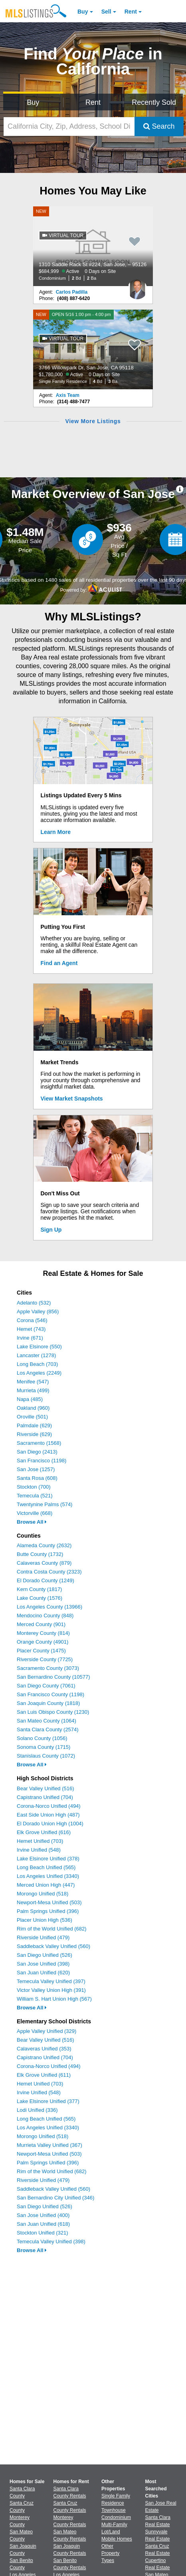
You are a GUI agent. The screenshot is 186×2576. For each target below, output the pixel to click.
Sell (106, 11)
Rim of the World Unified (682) (52, 1929)
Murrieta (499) (33, 1390)
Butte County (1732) (40, 1554)
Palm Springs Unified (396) (48, 1911)
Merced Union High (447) (46, 1885)
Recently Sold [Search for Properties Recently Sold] (154, 102)
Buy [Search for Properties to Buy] (33, 102)
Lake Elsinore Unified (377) (48, 2101)
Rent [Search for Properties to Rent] (93, 102)
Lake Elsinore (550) (39, 1347)
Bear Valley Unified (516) (45, 1788)
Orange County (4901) (42, 1642)
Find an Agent (59, 963)
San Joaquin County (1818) (48, 1703)
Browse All (32, 1522)
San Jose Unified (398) (43, 1964)
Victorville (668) (34, 1513)
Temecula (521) (35, 1496)
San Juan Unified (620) (43, 1973)
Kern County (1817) (39, 1589)
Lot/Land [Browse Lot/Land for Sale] (110, 2532)
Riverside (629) (34, 1434)
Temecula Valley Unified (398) (51, 2241)
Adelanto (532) (34, 1303)
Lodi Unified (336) (37, 2110)
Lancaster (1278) (36, 1355)
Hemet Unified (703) (40, 1841)
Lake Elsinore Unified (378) (48, 1859)
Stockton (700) (34, 1487)
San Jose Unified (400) (43, 2215)
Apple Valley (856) (38, 1311)
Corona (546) (32, 1320)
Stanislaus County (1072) (46, 1756)
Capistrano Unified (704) (45, 1797)
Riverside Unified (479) (43, 1937)
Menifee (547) (33, 1382)
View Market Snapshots (72, 1098)
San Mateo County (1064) (46, 1721)
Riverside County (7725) (45, 1659)
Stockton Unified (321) (42, 2233)
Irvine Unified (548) (39, 1850)
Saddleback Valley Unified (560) (53, 1946)
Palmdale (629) (34, 1425)
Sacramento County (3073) (48, 1668)
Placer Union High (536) (44, 1920)
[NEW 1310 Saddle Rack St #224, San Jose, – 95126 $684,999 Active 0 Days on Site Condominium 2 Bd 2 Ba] (93, 246)
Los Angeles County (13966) (49, 1607)
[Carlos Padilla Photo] (137, 286)
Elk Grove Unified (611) (44, 2075)
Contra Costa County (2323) (49, 1572)
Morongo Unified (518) (42, 1894)
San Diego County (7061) (46, 1686)
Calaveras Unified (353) (44, 2049)
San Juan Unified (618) (43, 2224)
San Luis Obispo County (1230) (53, 1712)
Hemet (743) (31, 1329)
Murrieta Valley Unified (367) (49, 2145)
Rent (131, 11)
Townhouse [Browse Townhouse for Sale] (113, 2510)
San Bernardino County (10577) (53, 1677)
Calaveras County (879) (44, 1563)
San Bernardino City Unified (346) (55, 2198)
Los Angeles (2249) (39, 1373)
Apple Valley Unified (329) (46, 2031)
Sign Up (51, 1229)
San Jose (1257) (36, 1469)
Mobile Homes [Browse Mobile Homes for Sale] (116, 2539)
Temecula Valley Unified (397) (51, 1981)
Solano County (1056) (42, 1738)
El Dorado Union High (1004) (50, 1824)
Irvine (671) (30, 1338)
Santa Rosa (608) (37, 1478)
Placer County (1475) (41, 1651)
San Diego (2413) (37, 1452)
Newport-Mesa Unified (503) (49, 1902)
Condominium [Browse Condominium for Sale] (116, 2517)
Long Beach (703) (37, 1364)
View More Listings (93, 421)
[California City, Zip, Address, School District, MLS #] (69, 126)
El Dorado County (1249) (45, 1580)
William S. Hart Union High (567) (54, 1999)
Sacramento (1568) (39, 1443)
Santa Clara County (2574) (48, 1729)
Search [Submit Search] (159, 126)
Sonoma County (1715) (43, 1747)
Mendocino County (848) (45, 1616)
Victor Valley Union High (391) (51, 1990)
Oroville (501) (32, 1417)
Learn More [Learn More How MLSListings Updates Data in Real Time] (56, 832)
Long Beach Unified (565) (46, 1867)
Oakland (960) (33, 1408)
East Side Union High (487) (48, 1815)
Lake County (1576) (39, 1598)
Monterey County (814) (43, 1633)
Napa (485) (30, 1399)
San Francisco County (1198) (50, 1694)
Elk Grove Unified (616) (44, 1832)
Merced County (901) (41, 1624)
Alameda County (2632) (44, 1545)
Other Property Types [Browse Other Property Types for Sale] (110, 2553)
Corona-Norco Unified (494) (49, 1806)
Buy (82, 11)
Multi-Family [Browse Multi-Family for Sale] (114, 2524)
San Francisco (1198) (41, 1461)
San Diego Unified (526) (44, 1955)
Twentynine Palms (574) (44, 1504)
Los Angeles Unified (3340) (48, 1876)
